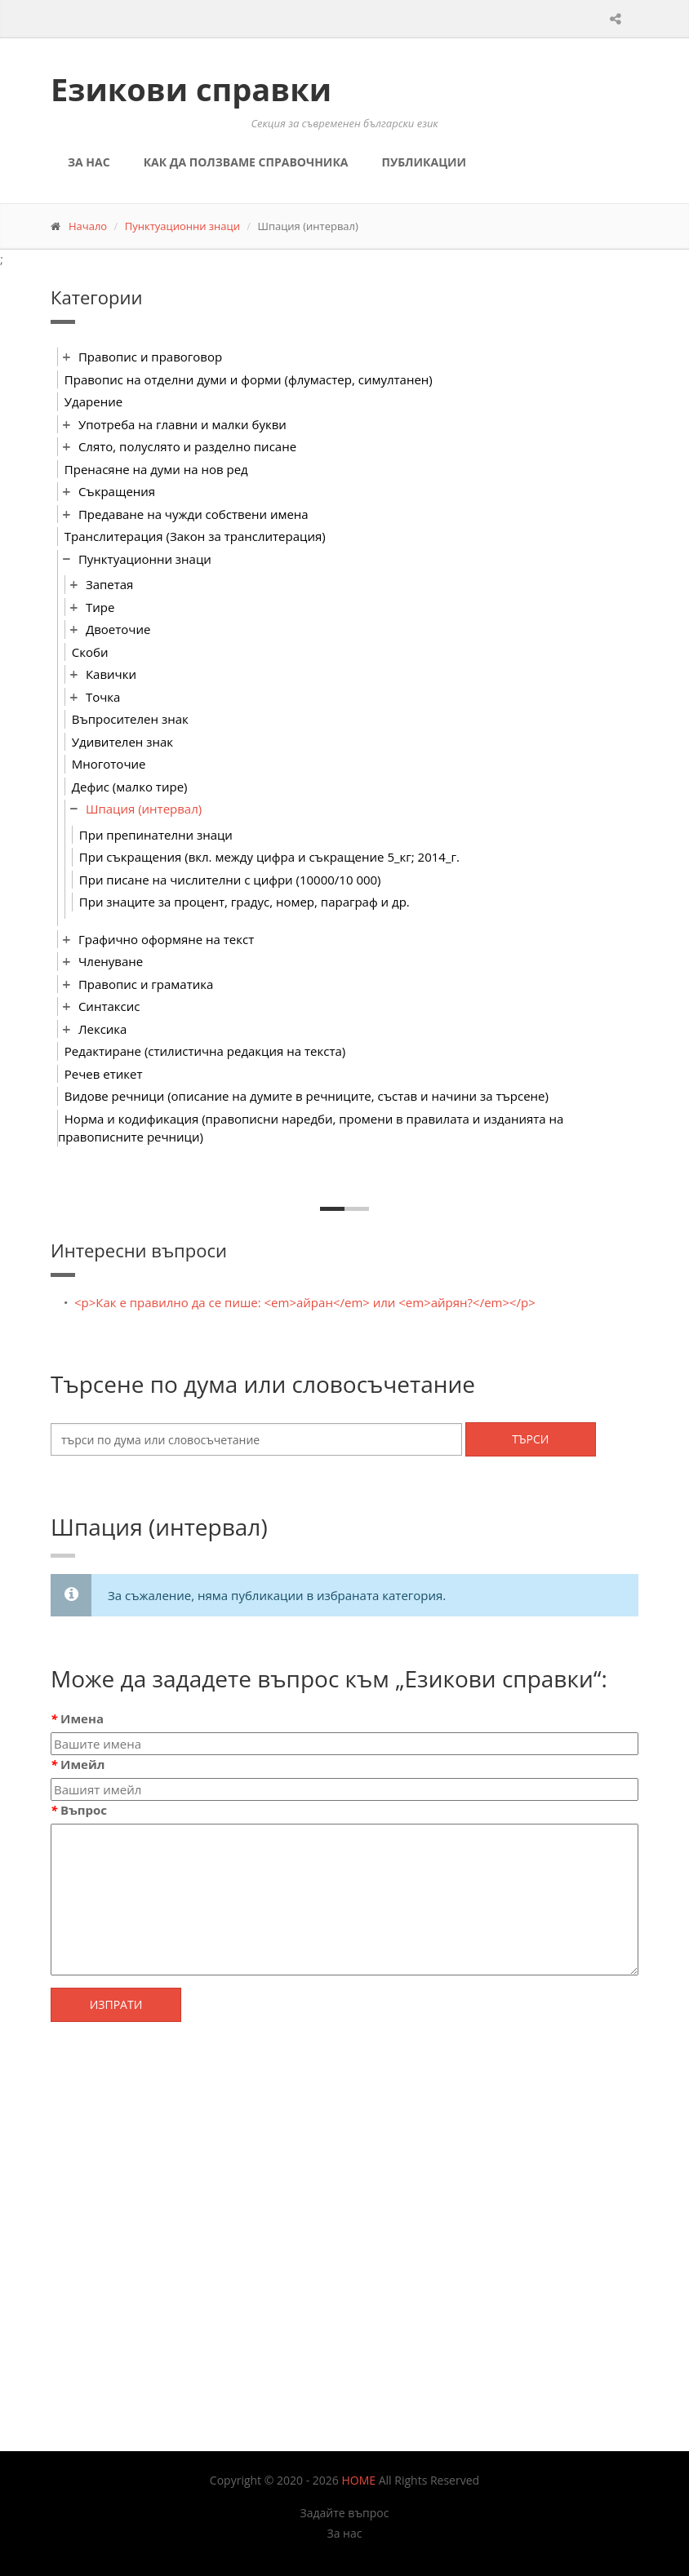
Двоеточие (118, 629)
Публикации (423, 162)
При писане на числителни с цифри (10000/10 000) (230, 879)
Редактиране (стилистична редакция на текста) (204, 1051)
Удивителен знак (122, 742)
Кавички (111, 674)
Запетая (110, 584)
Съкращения (116, 491)
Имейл (77, 1764)
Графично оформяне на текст (166, 939)
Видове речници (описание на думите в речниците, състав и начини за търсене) (306, 1096)
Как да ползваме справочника (246, 162)
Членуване (110, 961)
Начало (88, 226)
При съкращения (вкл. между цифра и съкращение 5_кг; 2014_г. (269, 857)
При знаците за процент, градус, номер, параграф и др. (244, 901)
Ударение (93, 401)
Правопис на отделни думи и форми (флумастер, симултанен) (248, 379)
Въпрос (79, 1810)
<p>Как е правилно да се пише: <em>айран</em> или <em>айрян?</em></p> (305, 1302)
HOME (359, 2480)
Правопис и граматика (145, 984)
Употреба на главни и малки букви (182, 424)
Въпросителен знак (130, 719)
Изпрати (116, 2004)
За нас (89, 162)
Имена (77, 1718)
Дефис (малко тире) (130, 786)
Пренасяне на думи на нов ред (156, 469)
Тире (100, 607)
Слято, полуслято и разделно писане (187, 446)
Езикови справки (191, 89)
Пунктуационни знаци (182, 226)
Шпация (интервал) (144, 808)
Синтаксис (109, 1006)
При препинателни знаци (156, 835)
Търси (530, 1439)
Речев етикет (103, 1074)
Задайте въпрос (344, 2513)
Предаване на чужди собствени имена (193, 514)
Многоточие (109, 764)
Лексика (102, 1029)
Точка (103, 697)
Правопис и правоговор (150, 356)
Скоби (90, 652)
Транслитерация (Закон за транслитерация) (195, 536)
